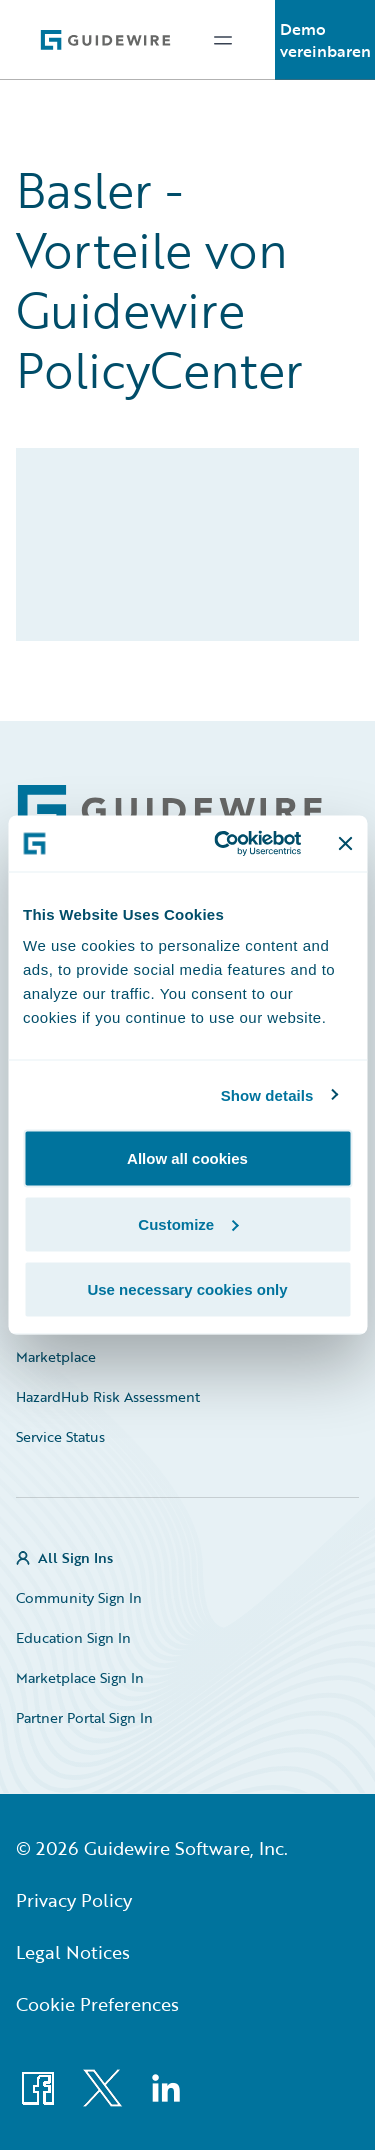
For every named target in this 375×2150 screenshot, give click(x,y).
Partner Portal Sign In (84, 1717)
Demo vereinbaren (325, 40)
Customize (188, 1223)
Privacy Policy (74, 1900)
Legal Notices (73, 1952)
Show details (267, 1094)
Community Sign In (79, 1597)
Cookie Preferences (97, 2004)
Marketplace (56, 1356)
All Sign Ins (75, 1557)
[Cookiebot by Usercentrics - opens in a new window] (223, 844)
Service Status (60, 1436)
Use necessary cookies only (187, 1289)
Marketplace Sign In (80, 1677)
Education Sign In (73, 1637)
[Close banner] (345, 843)
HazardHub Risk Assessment (108, 1396)
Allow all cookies (187, 1158)
